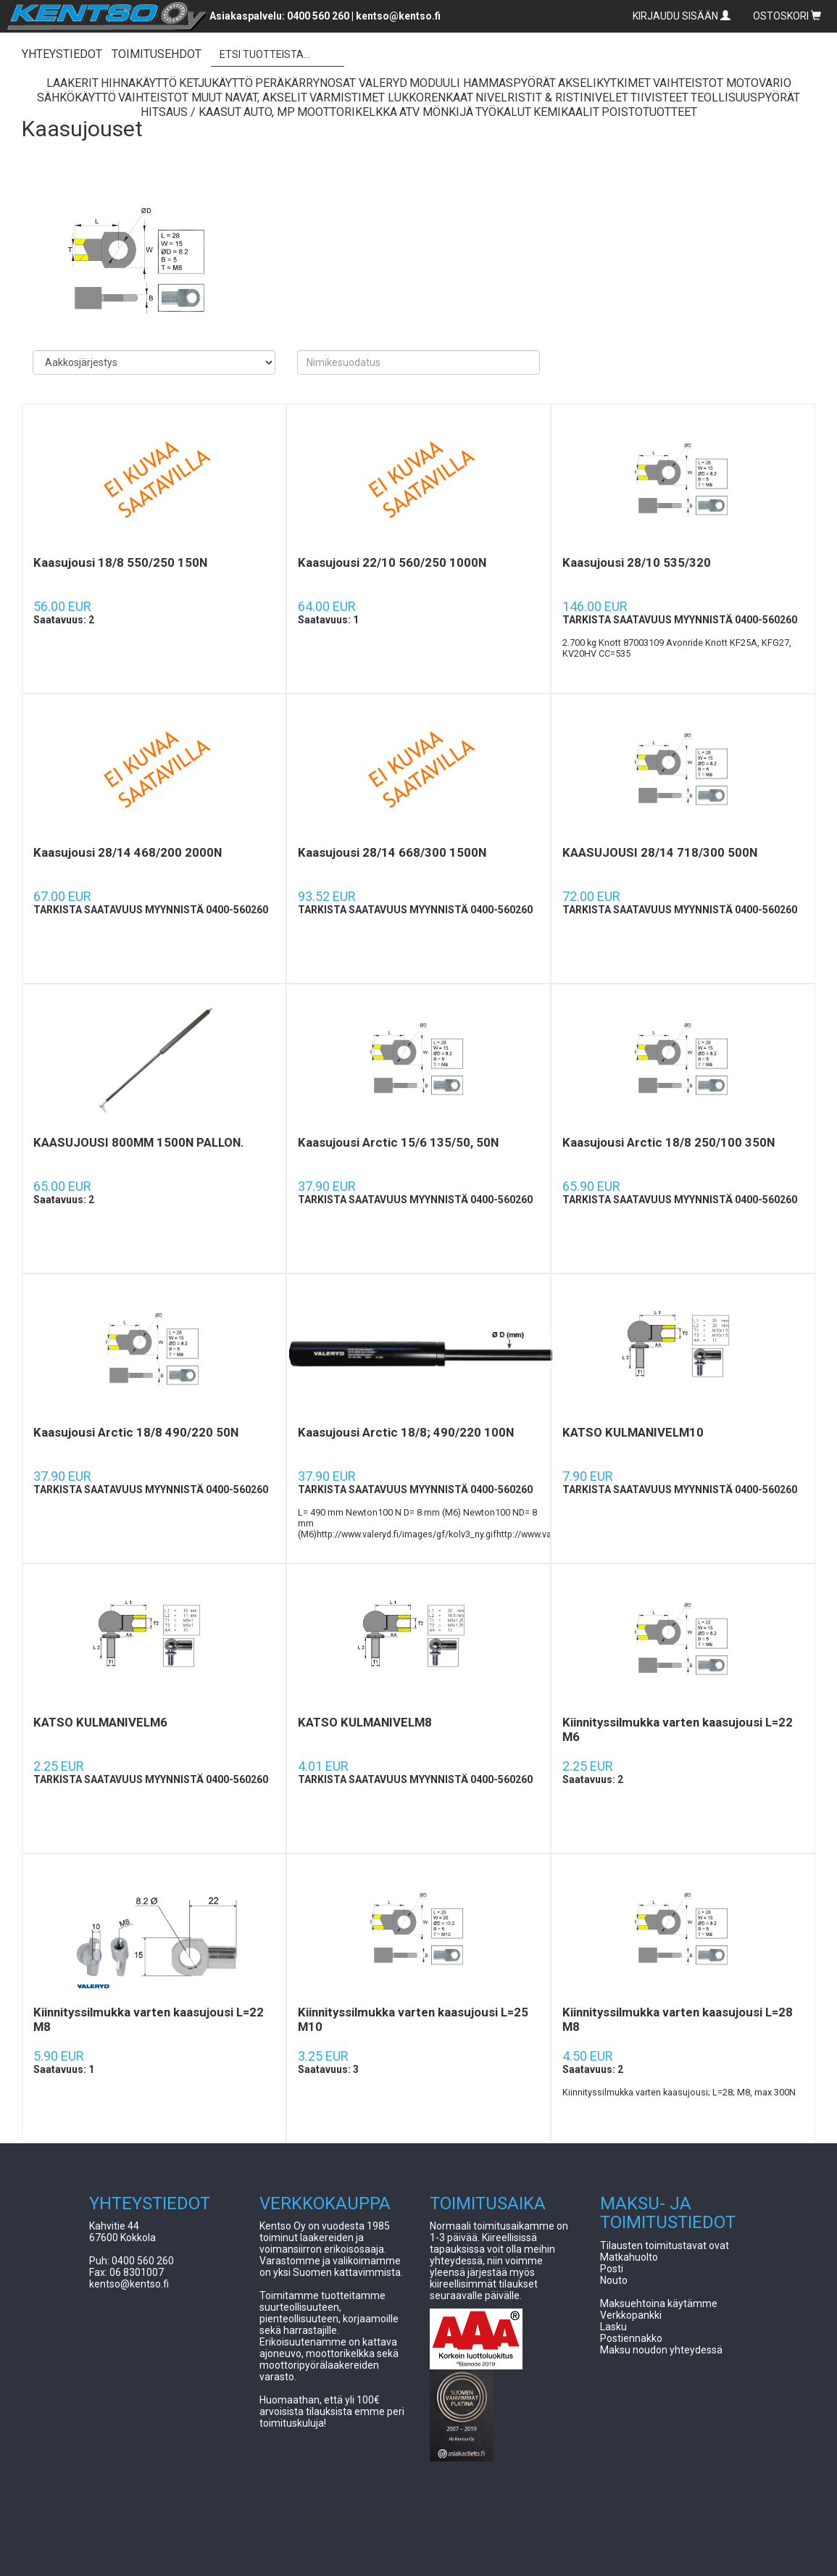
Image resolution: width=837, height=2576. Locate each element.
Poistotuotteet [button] (649, 112)
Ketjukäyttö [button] (216, 83)
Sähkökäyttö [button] (76, 97)
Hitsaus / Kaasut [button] (191, 112)
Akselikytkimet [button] (604, 83)
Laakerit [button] (72, 83)
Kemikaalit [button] (566, 112)
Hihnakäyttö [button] (139, 83)
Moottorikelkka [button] (347, 112)
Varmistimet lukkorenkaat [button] (391, 97)
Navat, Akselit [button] (266, 97)
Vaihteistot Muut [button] (170, 97)
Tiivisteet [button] (659, 97)
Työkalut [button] (503, 112)
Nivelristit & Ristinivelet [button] (551, 97)
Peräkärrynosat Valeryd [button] (331, 83)
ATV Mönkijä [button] (436, 112)
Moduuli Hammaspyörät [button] (482, 83)
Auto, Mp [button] (269, 112)
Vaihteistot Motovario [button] (722, 83)
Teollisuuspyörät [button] (745, 97)
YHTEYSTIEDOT (62, 54)
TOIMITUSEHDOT (156, 54)
